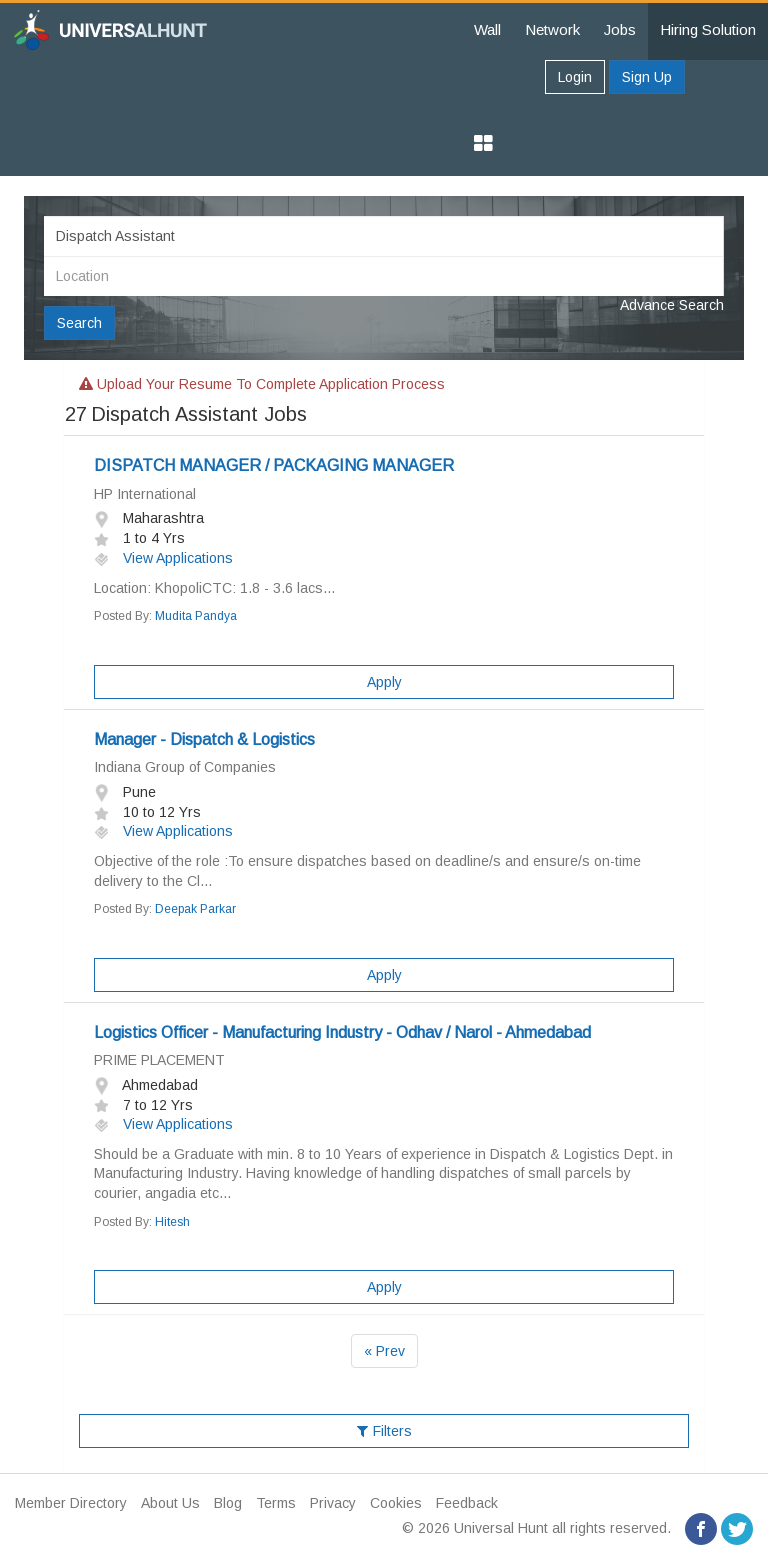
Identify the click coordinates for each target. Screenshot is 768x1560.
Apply (384, 682)
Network (552, 29)
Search (79, 323)
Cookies (396, 1503)
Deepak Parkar (195, 909)
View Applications (163, 558)
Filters (384, 1431)
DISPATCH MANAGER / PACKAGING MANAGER (274, 465)
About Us (170, 1503)
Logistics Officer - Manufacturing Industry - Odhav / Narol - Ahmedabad (342, 1032)
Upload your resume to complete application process (262, 384)
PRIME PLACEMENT (159, 1060)
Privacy (333, 1503)
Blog (228, 1503)
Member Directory (71, 1503)
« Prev (384, 1351)
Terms (276, 1503)
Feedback (467, 1503)
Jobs (620, 29)
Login (575, 77)
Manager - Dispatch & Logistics (204, 739)
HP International (145, 494)
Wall (487, 29)
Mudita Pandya (196, 616)
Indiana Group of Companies (185, 767)
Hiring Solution (708, 29)
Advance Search (672, 305)
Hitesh (172, 1222)
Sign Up (647, 77)
